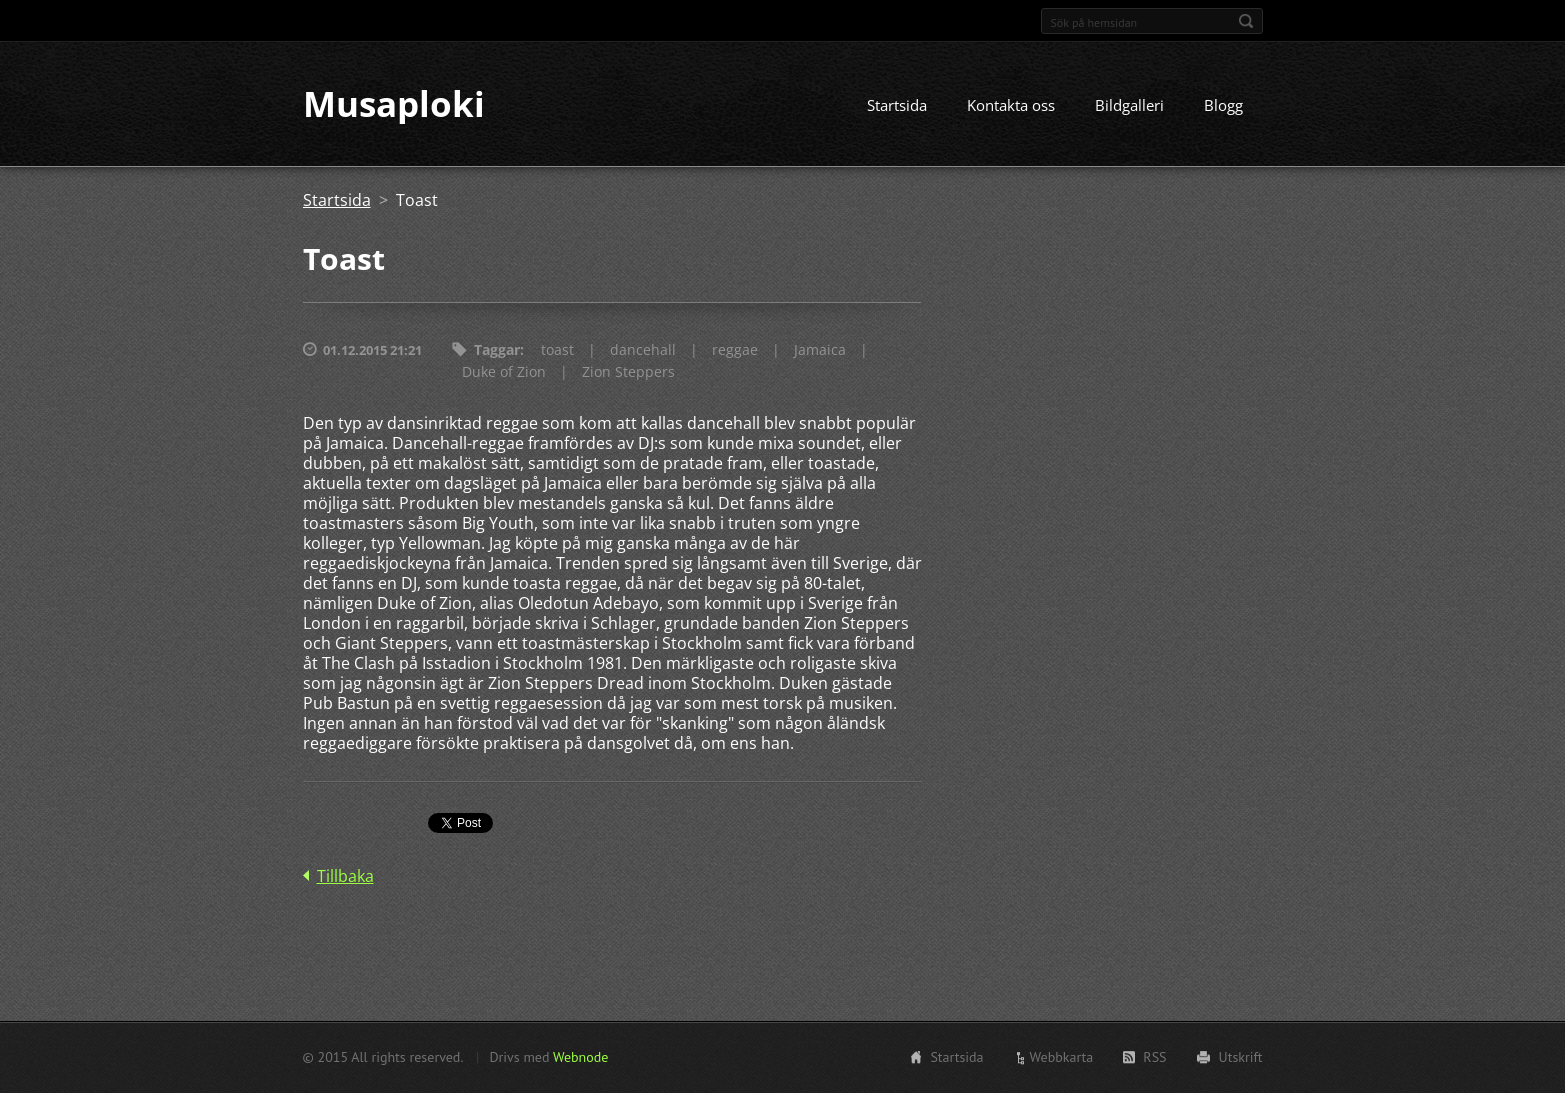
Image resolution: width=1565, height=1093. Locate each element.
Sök (1246, 21)
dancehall (643, 351)
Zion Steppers (628, 373)
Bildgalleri (1129, 107)
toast (557, 351)
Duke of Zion (504, 373)
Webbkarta (1062, 1057)
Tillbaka (345, 878)
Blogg (1223, 107)
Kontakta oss (1011, 107)
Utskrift (1241, 1057)
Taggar (497, 351)
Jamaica (820, 351)
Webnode (580, 1057)
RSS (1154, 1057)
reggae (735, 351)
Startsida (897, 107)
